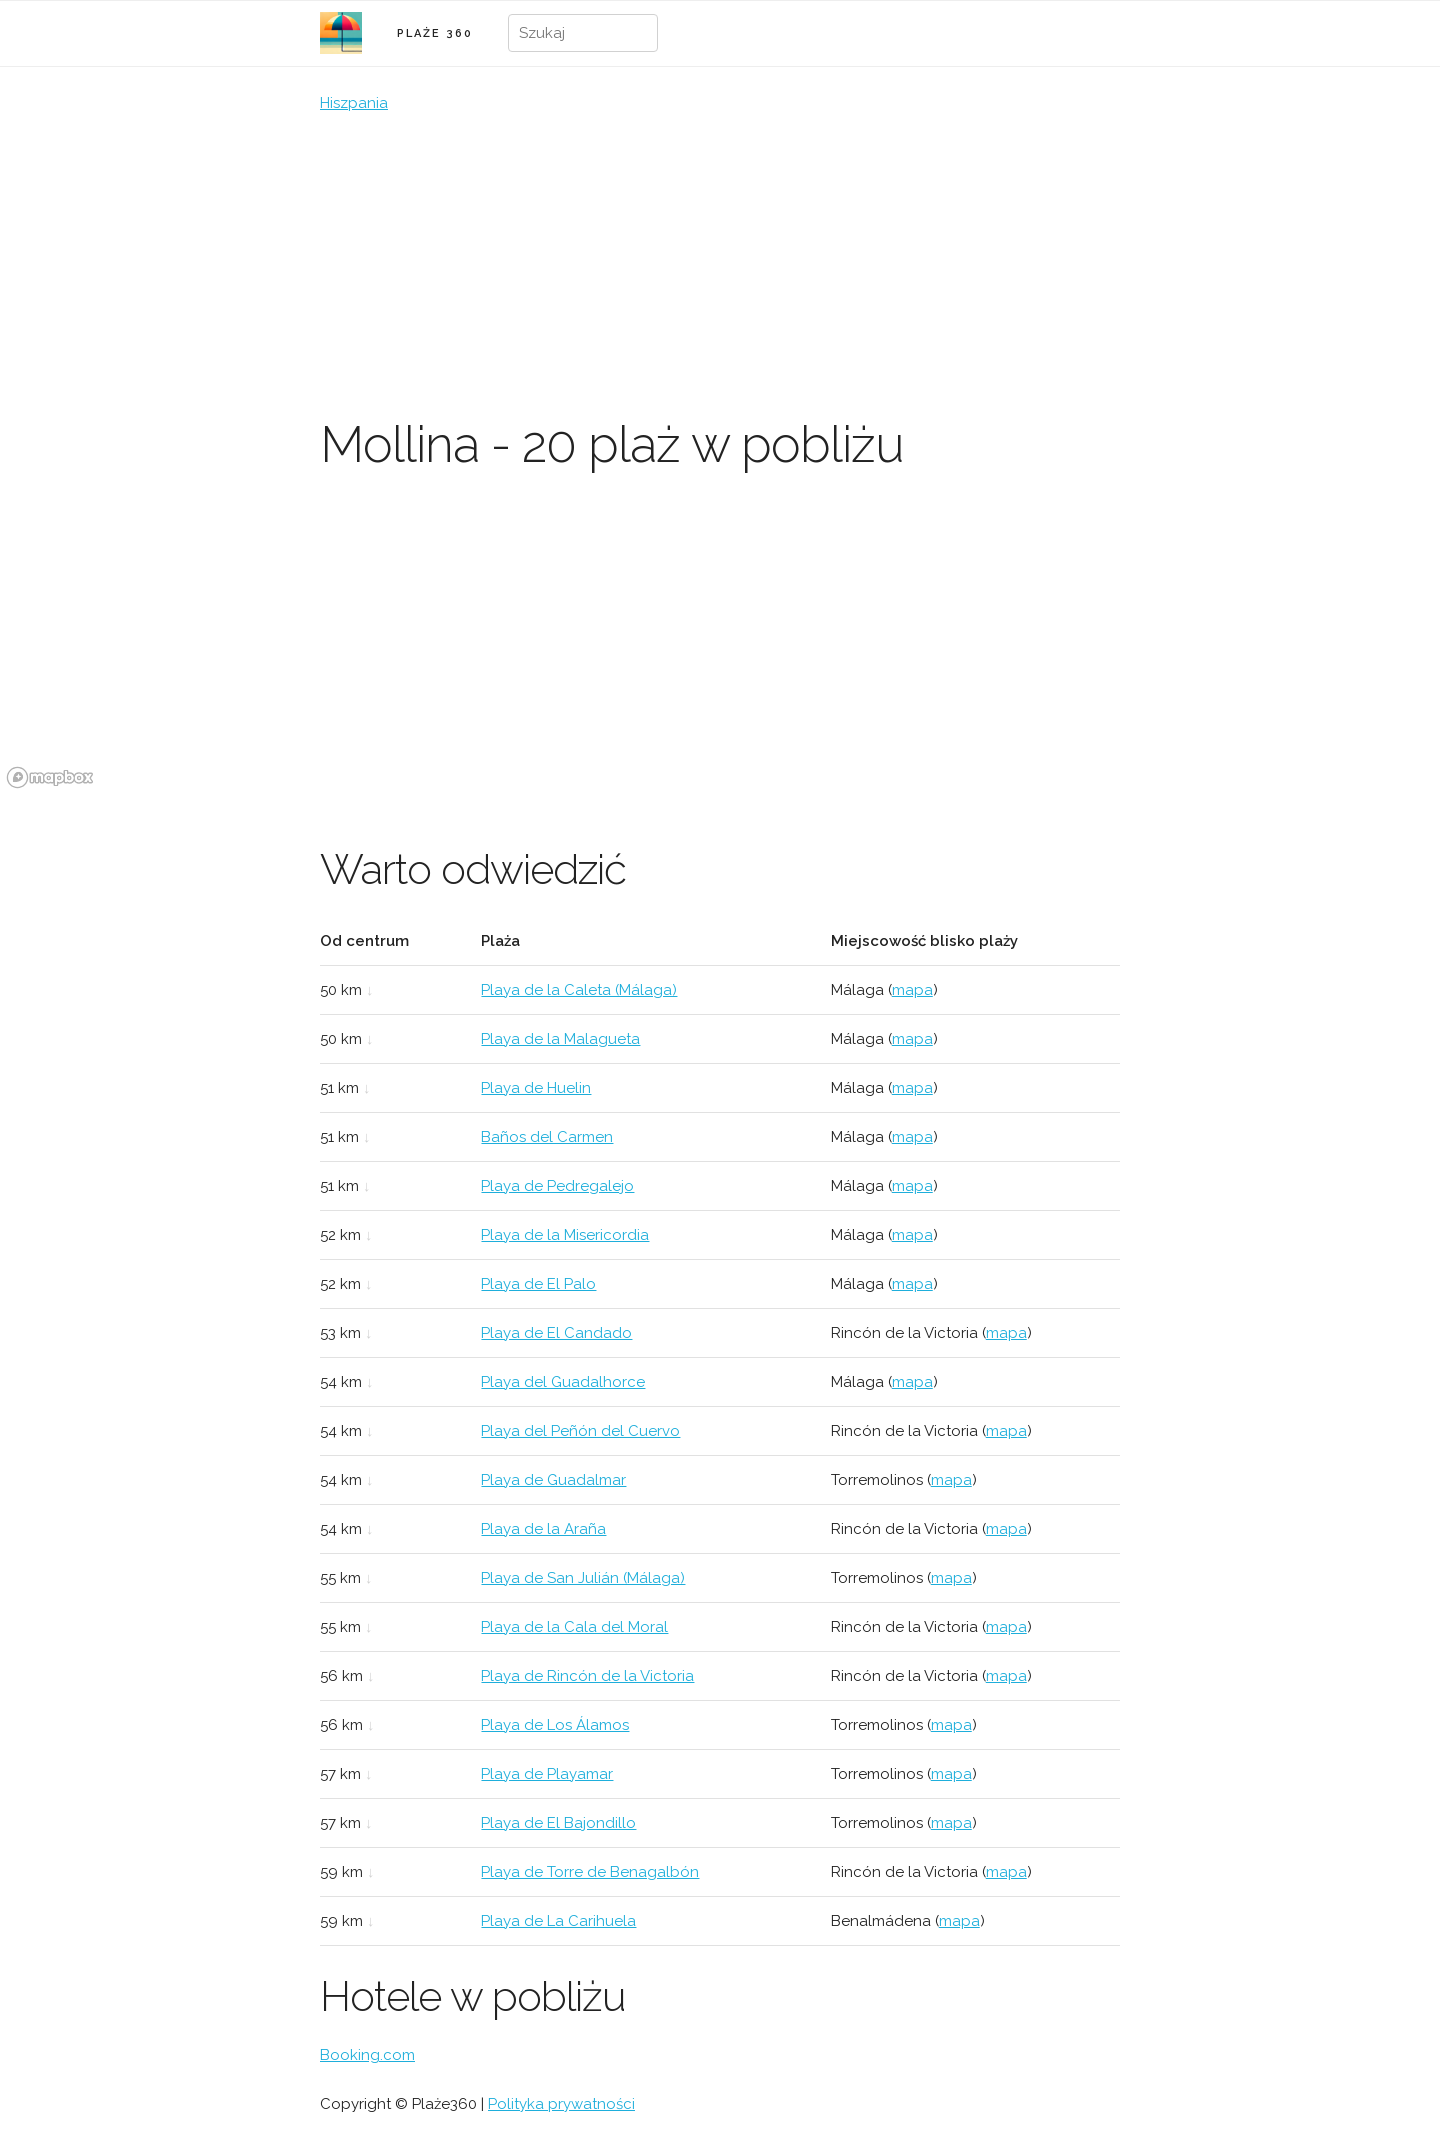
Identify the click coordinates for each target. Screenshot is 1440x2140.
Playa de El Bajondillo (558, 1823)
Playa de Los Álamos (555, 1725)
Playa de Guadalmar (553, 1480)
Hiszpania (354, 103)
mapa (912, 990)
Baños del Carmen (547, 1137)
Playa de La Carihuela (558, 1921)
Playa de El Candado (556, 1333)
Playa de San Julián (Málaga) (583, 1578)
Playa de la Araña (543, 1529)
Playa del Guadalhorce (563, 1382)
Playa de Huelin (536, 1088)
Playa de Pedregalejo (557, 1186)
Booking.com (367, 2055)
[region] (720, 645)
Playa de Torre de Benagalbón (590, 1872)
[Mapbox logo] (50, 777)
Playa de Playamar (547, 1774)
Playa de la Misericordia (565, 1235)
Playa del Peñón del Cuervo (580, 1431)
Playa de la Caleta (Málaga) (579, 990)
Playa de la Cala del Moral (574, 1627)
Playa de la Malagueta (560, 1039)
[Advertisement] (720, 265)
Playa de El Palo (538, 1284)
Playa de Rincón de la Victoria (587, 1676)
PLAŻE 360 (435, 33)
